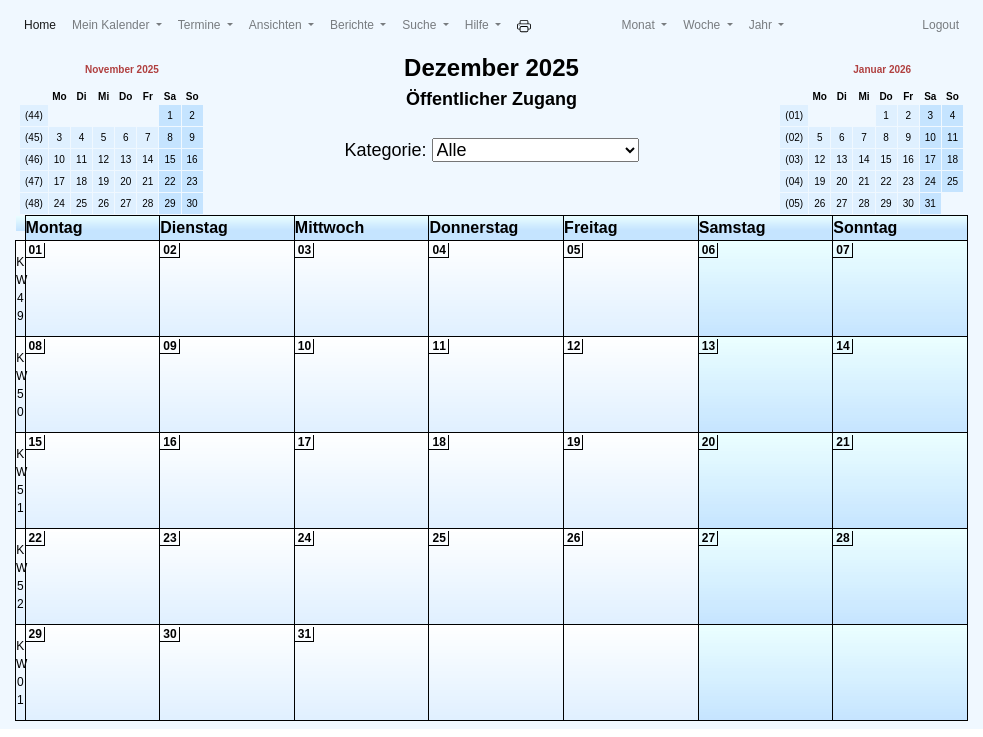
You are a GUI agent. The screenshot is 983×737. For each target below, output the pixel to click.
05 (573, 250)
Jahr (762, 25)
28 (147, 203)
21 (147, 181)
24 (59, 203)
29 (169, 203)
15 (169, 159)
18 (81, 181)
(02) (794, 137)
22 (169, 181)
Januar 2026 (882, 69)
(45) (34, 137)
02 (169, 250)
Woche (703, 25)
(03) (794, 159)
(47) (34, 181)
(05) (794, 203)
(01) (794, 115)
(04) (794, 181)
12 (103, 159)
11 (81, 159)
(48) (34, 203)
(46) (34, 159)
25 (81, 203)
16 (192, 159)
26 (103, 203)
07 (842, 250)
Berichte (353, 25)
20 (125, 181)
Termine (201, 25)
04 (438, 250)
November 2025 (122, 69)
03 (304, 250)
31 (930, 203)
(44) (34, 115)
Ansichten (277, 25)
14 (147, 159)
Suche (420, 25)
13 (125, 159)
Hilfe (478, 25)
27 (125, 203)
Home (44, 23)
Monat (639, 25)
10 (59, 159)
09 (169, 346)
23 (192, 181)
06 (708, 250)
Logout (940, 25)
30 (192, 203)
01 (35, 250)
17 (59, 181)
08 (35, 346)
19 (103, 181)
